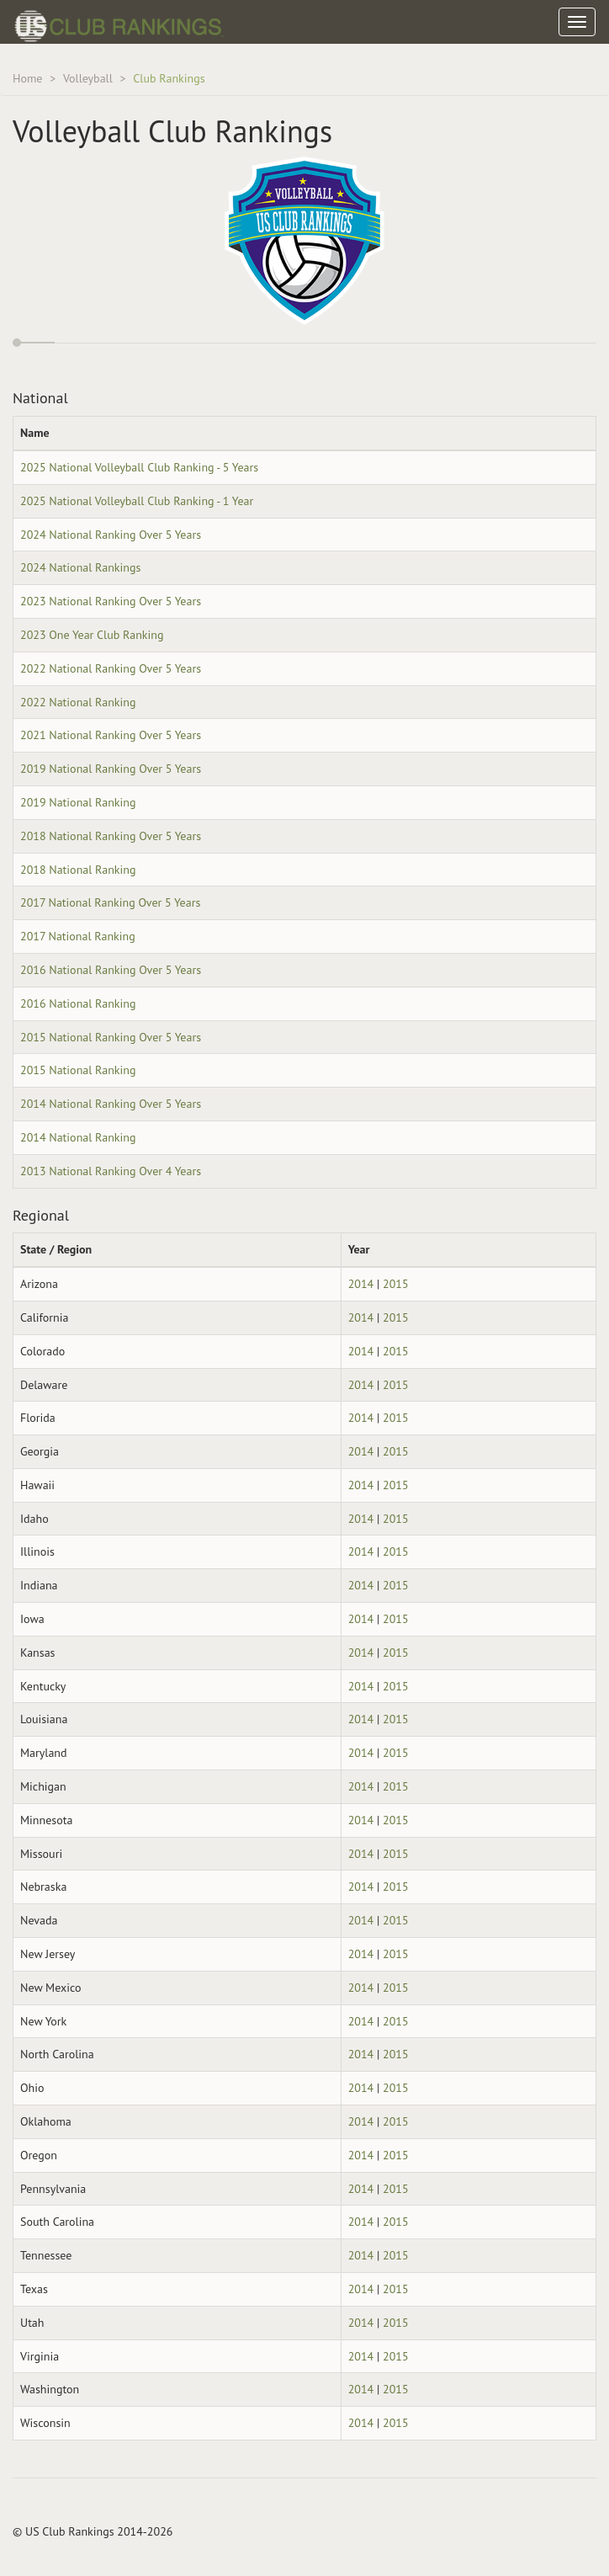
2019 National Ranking (77, 802)
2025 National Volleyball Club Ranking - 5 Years (139, 467)
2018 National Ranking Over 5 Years (110, 836)
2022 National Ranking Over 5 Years (110, 668)
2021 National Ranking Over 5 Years (110, 734)
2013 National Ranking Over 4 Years (110, 1171)
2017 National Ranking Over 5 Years (110, 902)
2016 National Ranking (77, 1003)
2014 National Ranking (77, 1137)
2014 (361, 1283)
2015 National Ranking (77, 1070)
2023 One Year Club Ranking (91, 634)
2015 (396, 1283)
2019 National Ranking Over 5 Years (110, 768)
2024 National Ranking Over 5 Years (110, 534)
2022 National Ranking (77, 702)
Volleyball (88, 78)
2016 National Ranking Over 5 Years (110, 969)
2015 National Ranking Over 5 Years (110, 1037)
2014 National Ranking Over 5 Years (110, 1103)
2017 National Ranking (77, 936)
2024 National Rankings (80, 567)
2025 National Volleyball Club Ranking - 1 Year (136, 500)
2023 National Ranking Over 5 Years (110, 601)
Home (27, 78)
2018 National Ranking (77, 869)
